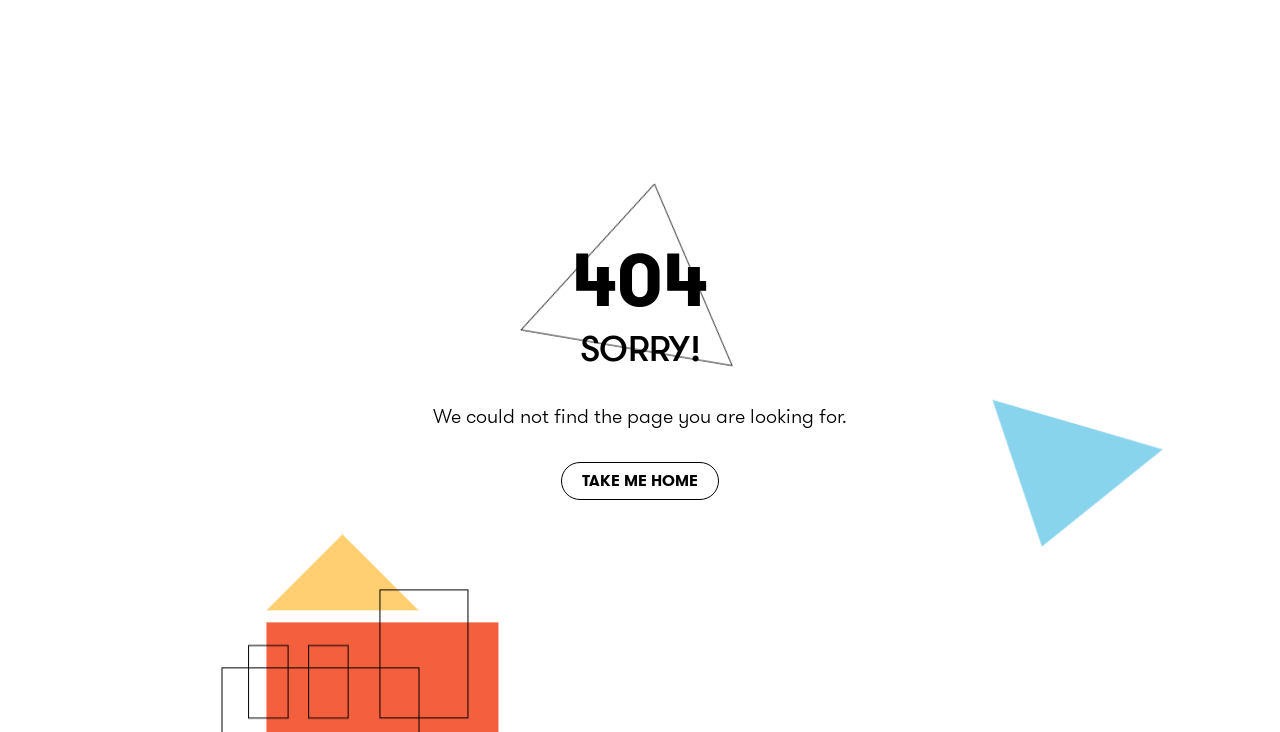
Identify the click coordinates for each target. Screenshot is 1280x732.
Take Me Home (640, 480)
